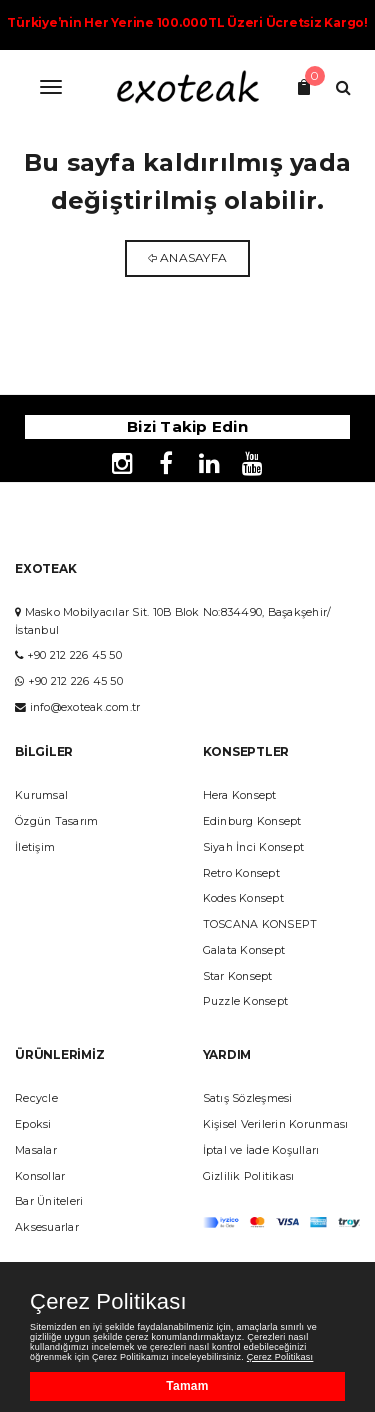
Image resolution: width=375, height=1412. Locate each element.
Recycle (36, 1098)
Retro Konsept (241, 873)
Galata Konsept (244, 950)
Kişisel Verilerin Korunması (276, 1124)
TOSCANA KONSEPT (260, 924)
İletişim (35, 847)
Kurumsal (41, 795)
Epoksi (33, 1124)
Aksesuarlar (47, 1227)
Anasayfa (193, 257)
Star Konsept (238, 976)
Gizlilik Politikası (249, 1176)
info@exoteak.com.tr (85, 707)
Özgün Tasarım (56, 821)
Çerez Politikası (108, 1302)
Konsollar (40, 1176)
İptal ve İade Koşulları (261, 1150)
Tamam (187, 1386)
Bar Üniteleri (49, 1201)
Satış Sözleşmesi (248, 1098)
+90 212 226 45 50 (74, 655)
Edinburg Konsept (252, 821)
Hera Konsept (240, 795)
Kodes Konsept (243, 898)
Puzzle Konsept (246, 1001)
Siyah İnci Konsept (254, 847)
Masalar (36, 1150)
